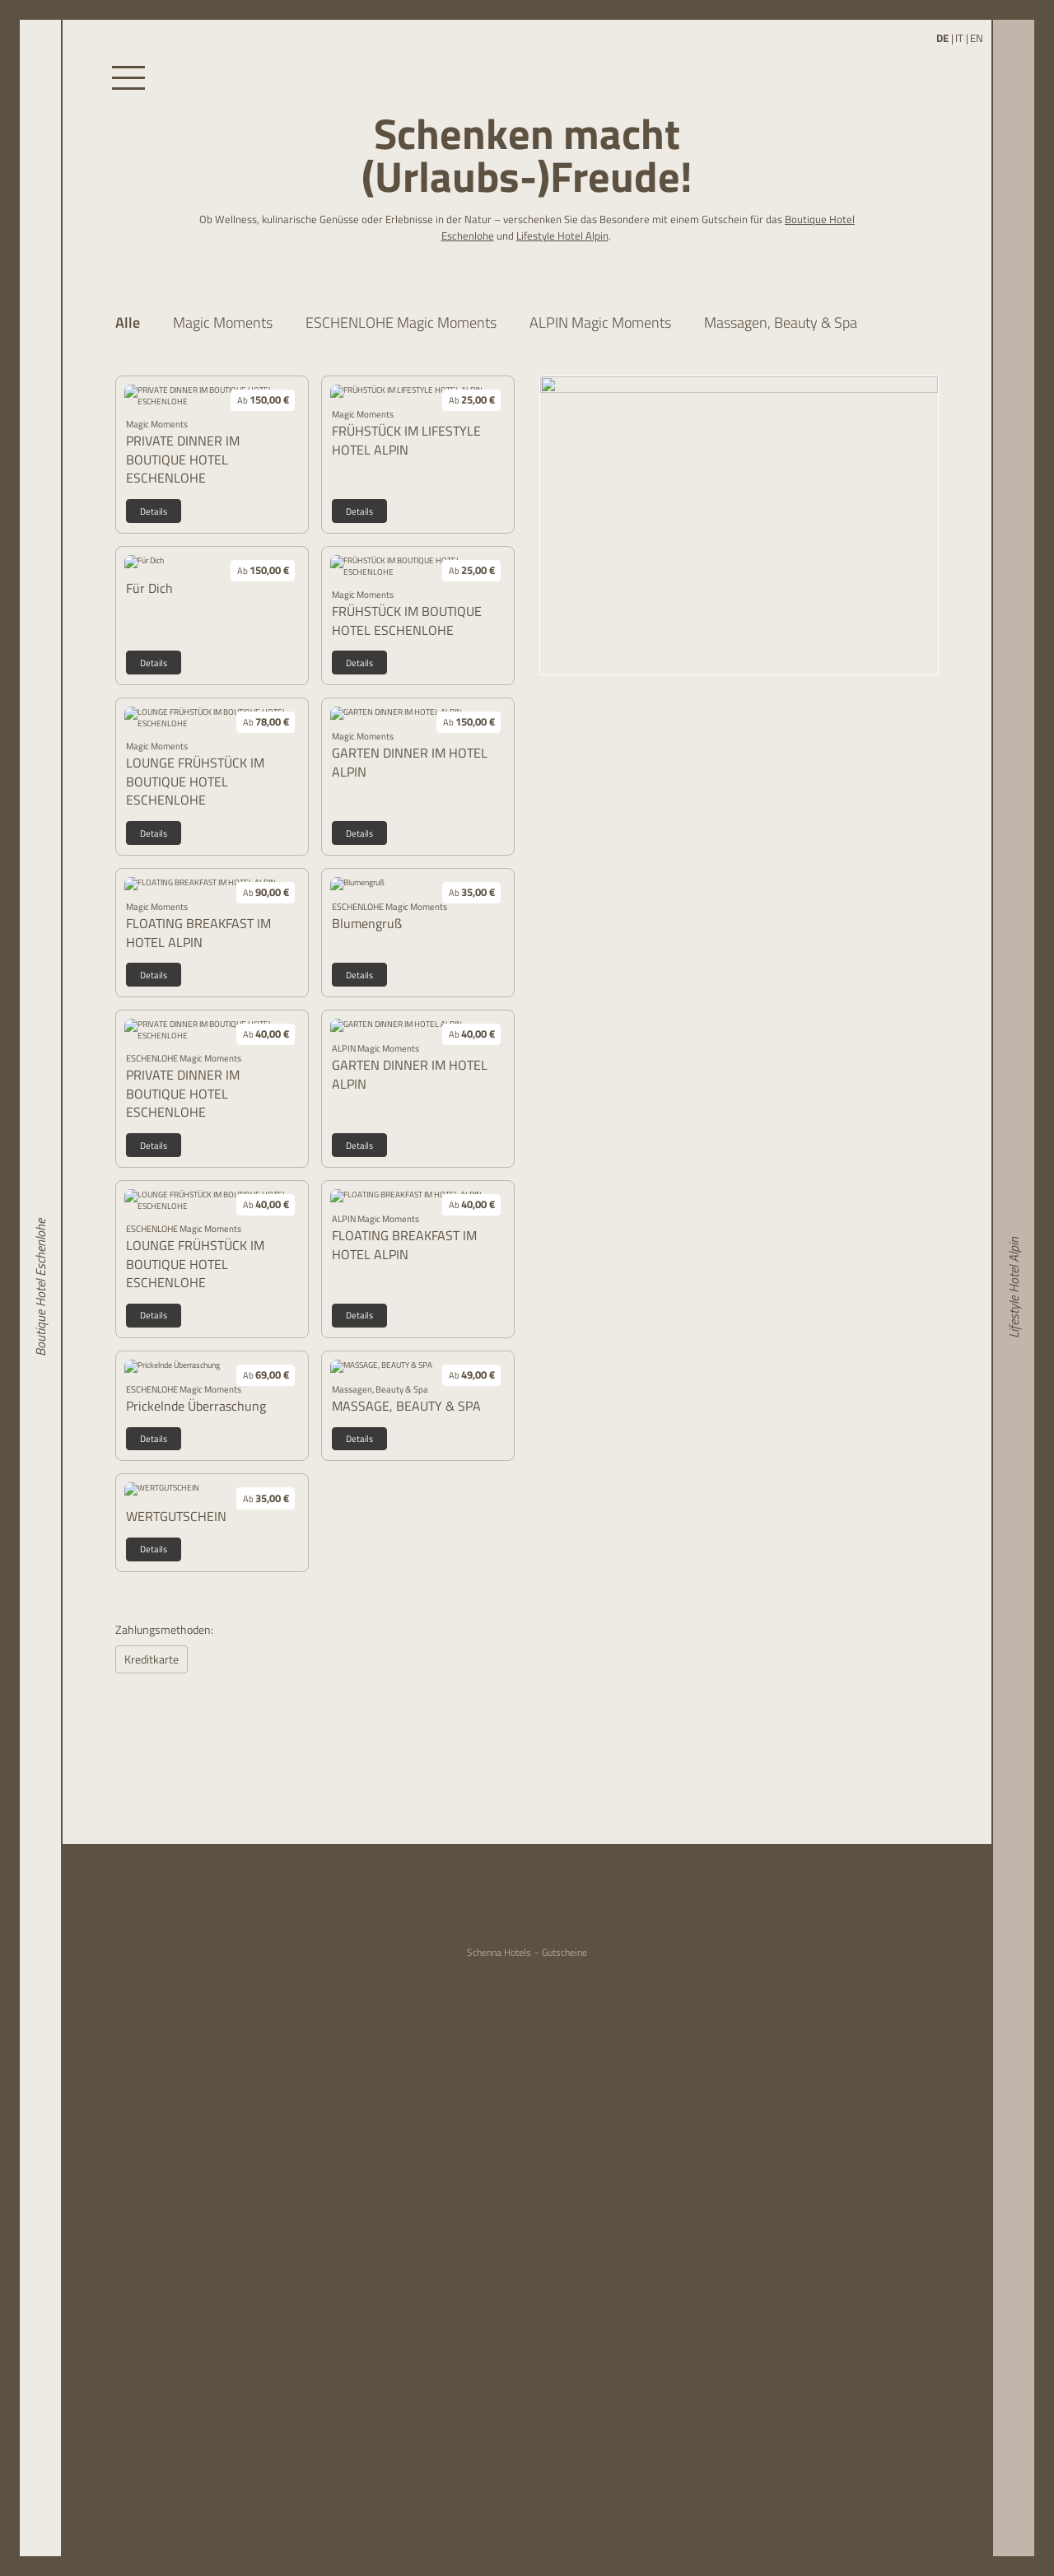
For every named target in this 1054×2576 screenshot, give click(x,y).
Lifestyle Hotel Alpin (562, 235)
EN (976, 38)
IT (959, 38)
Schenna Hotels (499, 1953)
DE (942, 38)
